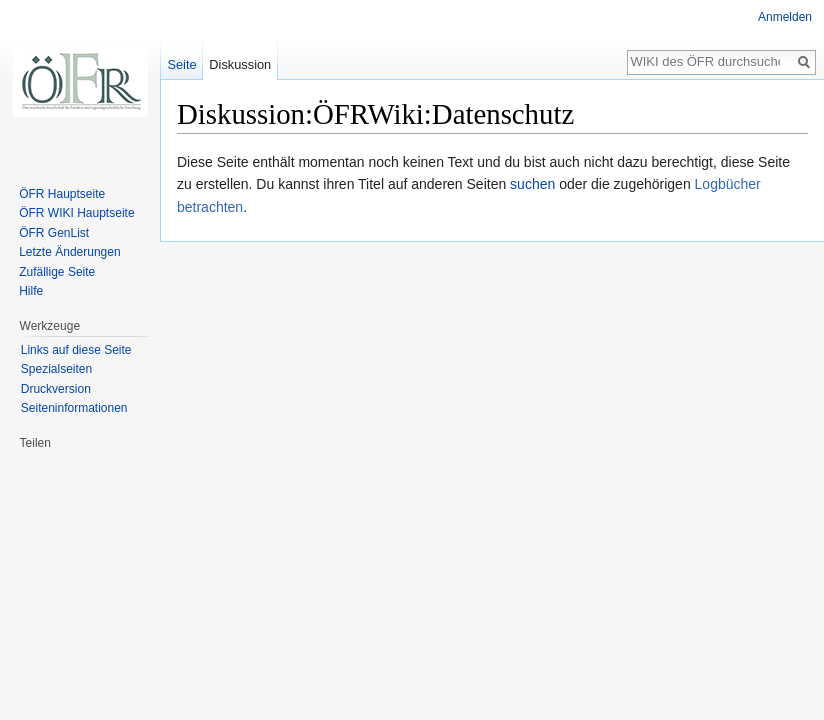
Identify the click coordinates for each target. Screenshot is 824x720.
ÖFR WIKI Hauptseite (76, 213)
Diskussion (240, 64)
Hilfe (31, 291)
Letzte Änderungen (69, 252)
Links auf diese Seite (76, 350)
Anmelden (785, 17)
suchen (532, 184)
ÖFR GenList (54, 233)
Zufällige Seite (57, 272)
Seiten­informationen (74, 408)
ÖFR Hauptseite (62, 194)
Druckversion (56, 389)
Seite (181, 64)
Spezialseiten (56, 369)
